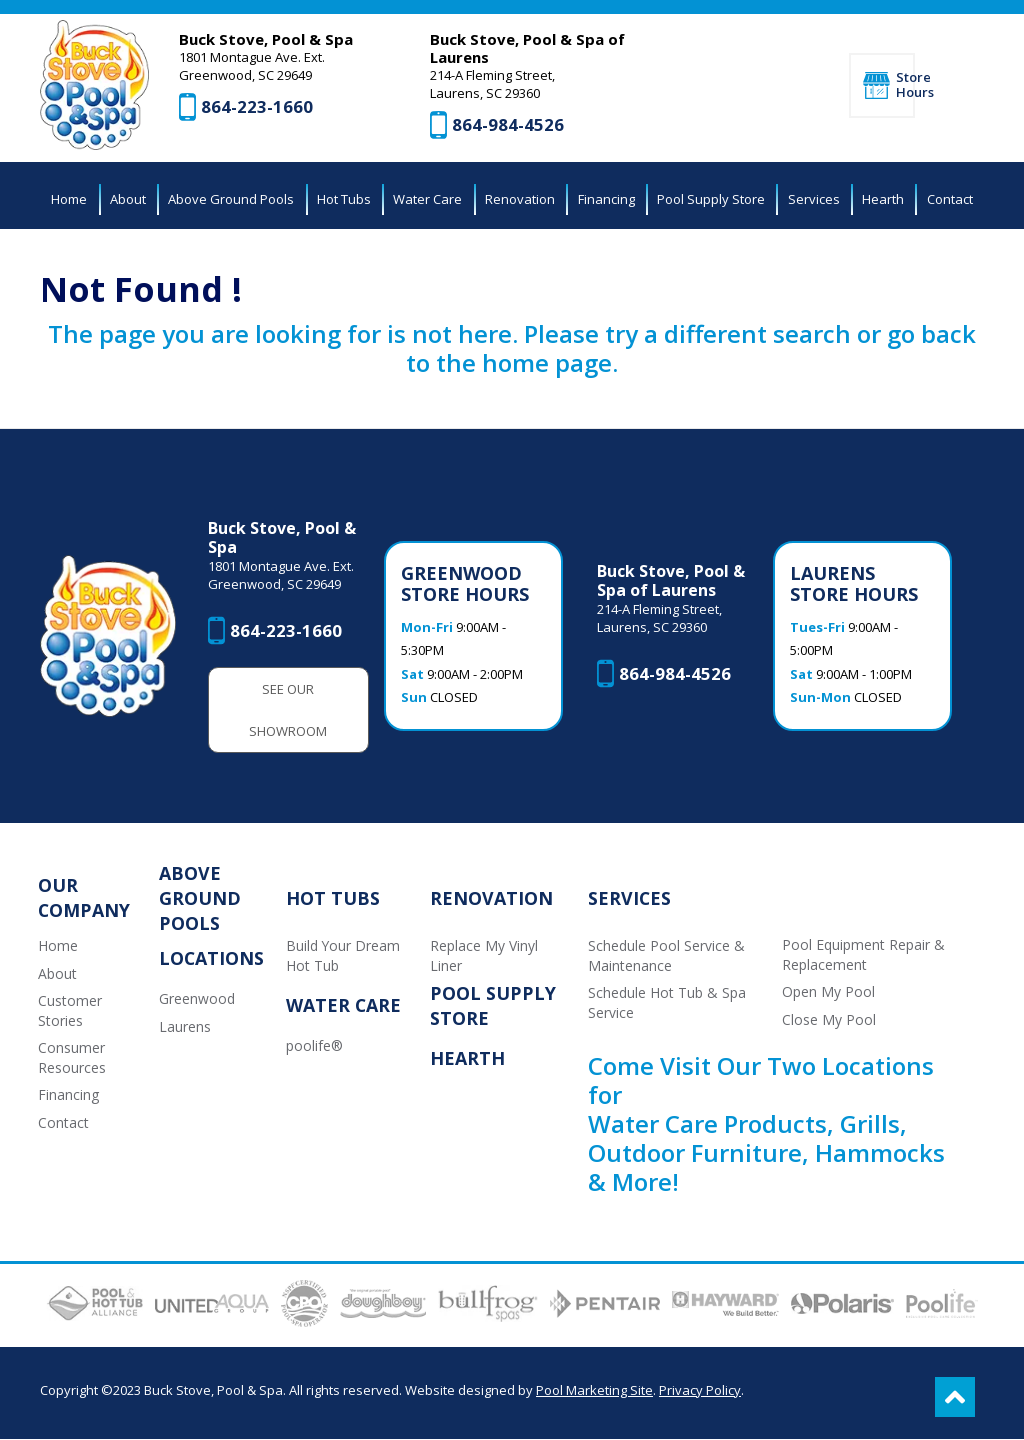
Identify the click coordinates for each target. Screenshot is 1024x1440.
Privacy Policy (700, 1391)
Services (630, 899)
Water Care (344, 1007)
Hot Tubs (333, 899)
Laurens (185, 1027)
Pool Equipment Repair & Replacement (864, 955)
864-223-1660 (258, 107)
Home (58, 946)
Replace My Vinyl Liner (485, 956)
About (57, 974)
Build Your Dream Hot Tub (343, 956)
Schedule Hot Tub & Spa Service (667, 1004)
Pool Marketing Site (594, 1391)
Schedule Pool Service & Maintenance (666, 956)
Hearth (468, 1060)
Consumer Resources (72, 1059)
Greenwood (197, 999)
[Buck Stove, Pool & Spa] (95, 86)
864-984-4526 (509, 125)
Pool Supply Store (494, 1006)
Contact (63, 1124)
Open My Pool (829, 993)
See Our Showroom (290, 711)
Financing (68, 1096)
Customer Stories (70, 1012)
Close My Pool (830, 1020)
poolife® (314, 1047)
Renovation (492, 899)
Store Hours (905, 85)
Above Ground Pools (200, 899)
